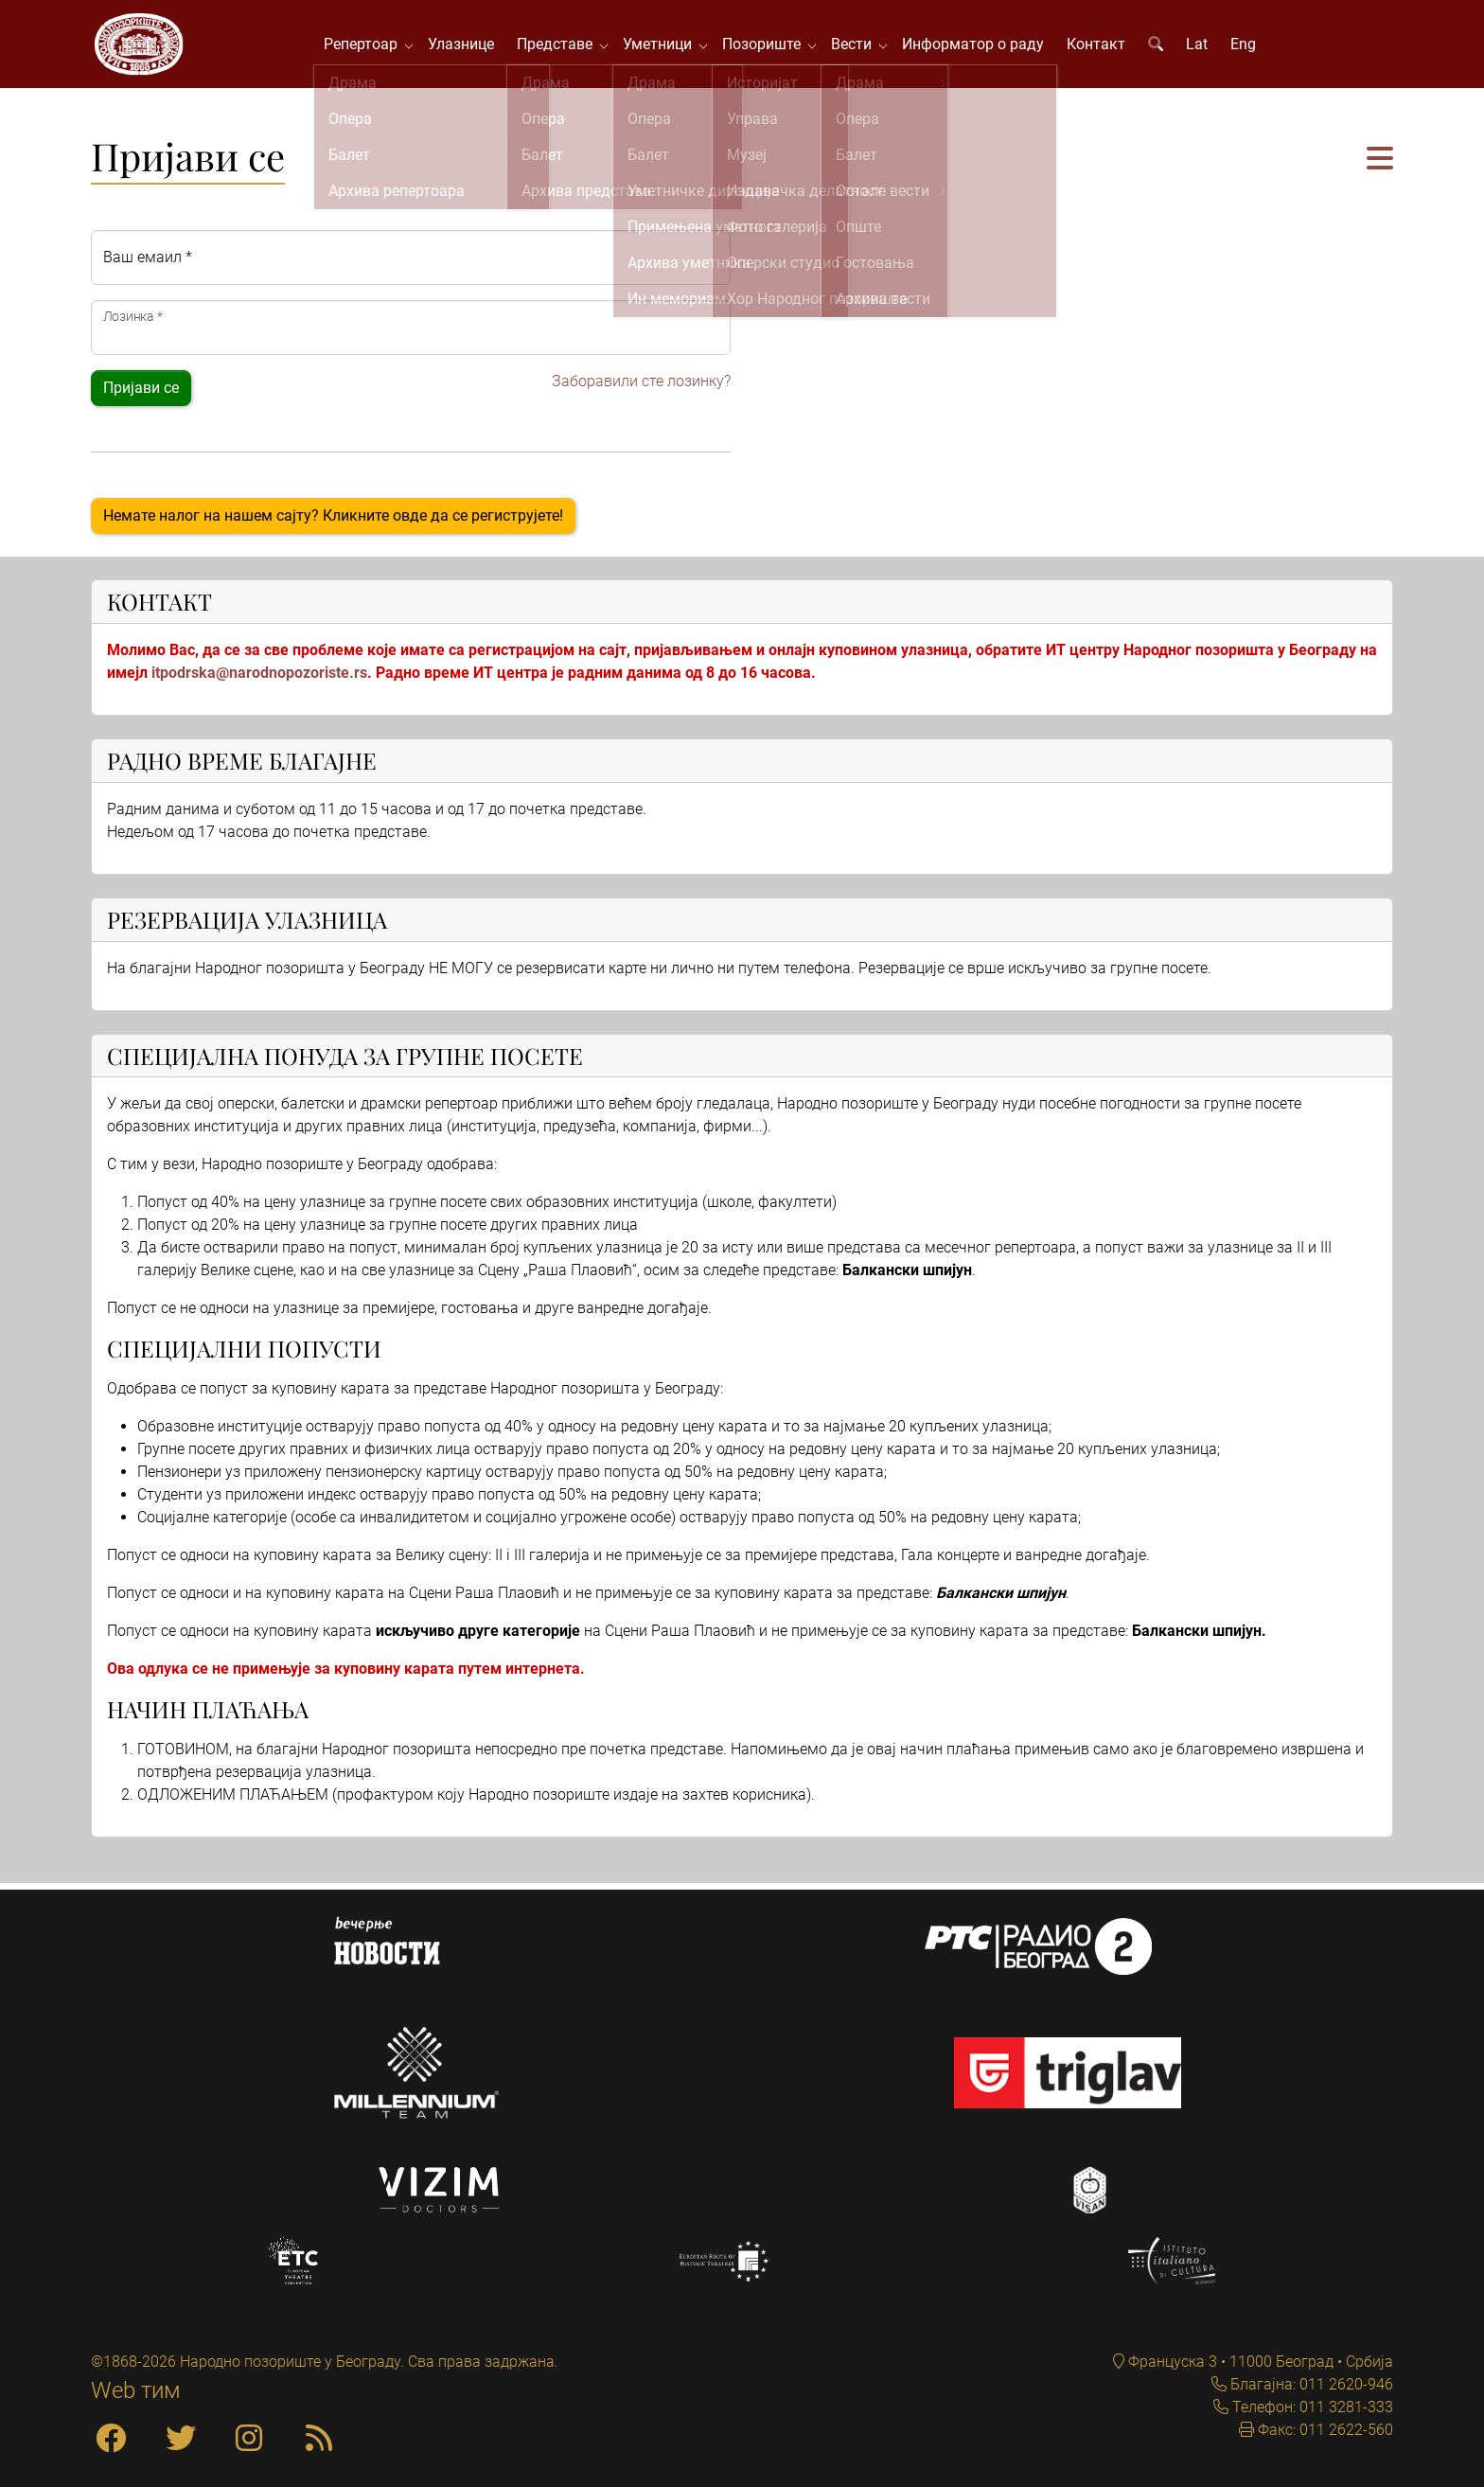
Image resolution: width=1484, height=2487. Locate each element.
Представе (563, 47)
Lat (1201, 47)
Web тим (136, 2390)
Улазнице (466, 47)
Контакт (1100, 47)
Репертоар (369, 47)
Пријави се (141, 394)
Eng (1248, 47)
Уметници (665, 47)
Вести (860, 47)
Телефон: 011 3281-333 (1310, 2407)
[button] (1380, 166)
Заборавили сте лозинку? (641, 388)
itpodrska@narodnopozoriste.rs (259, 679)
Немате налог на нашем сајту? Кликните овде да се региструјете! (333, 522)
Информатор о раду (978, 47)
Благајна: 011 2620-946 (1310, 2384)
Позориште (770, 47)
